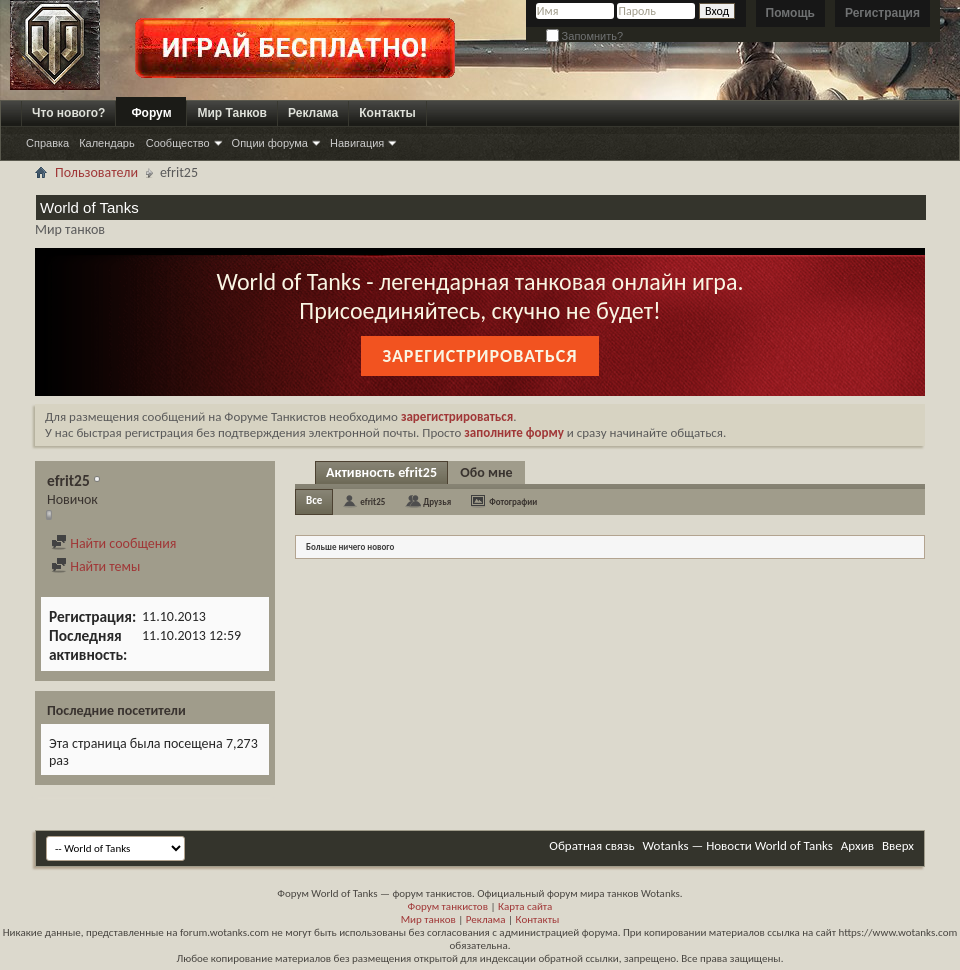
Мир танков (428, 919)
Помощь (790, 13)
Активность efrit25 (381, 472)
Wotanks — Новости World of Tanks (738, 845)
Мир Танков (232, 113)
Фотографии (513, 501)
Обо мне (486, 472)
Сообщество (178, 143)
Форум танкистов (448, 906)
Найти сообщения (113, 543)
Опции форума (270, 143)
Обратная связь (591, 845)
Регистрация (882, 13)
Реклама (313, 113)
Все (314, 500)
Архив (857, 845)
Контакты (387, 113)
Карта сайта (525, 906)
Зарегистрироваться (479, 356)
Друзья (437, 501)
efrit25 (372, 501)
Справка (47, 143)
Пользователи (96, 172)
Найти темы (95, 566)
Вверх (898, 845)
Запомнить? (585, 36)
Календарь (107, 143)
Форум (151, 113)
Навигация (357, 143)
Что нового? (68, 113)
